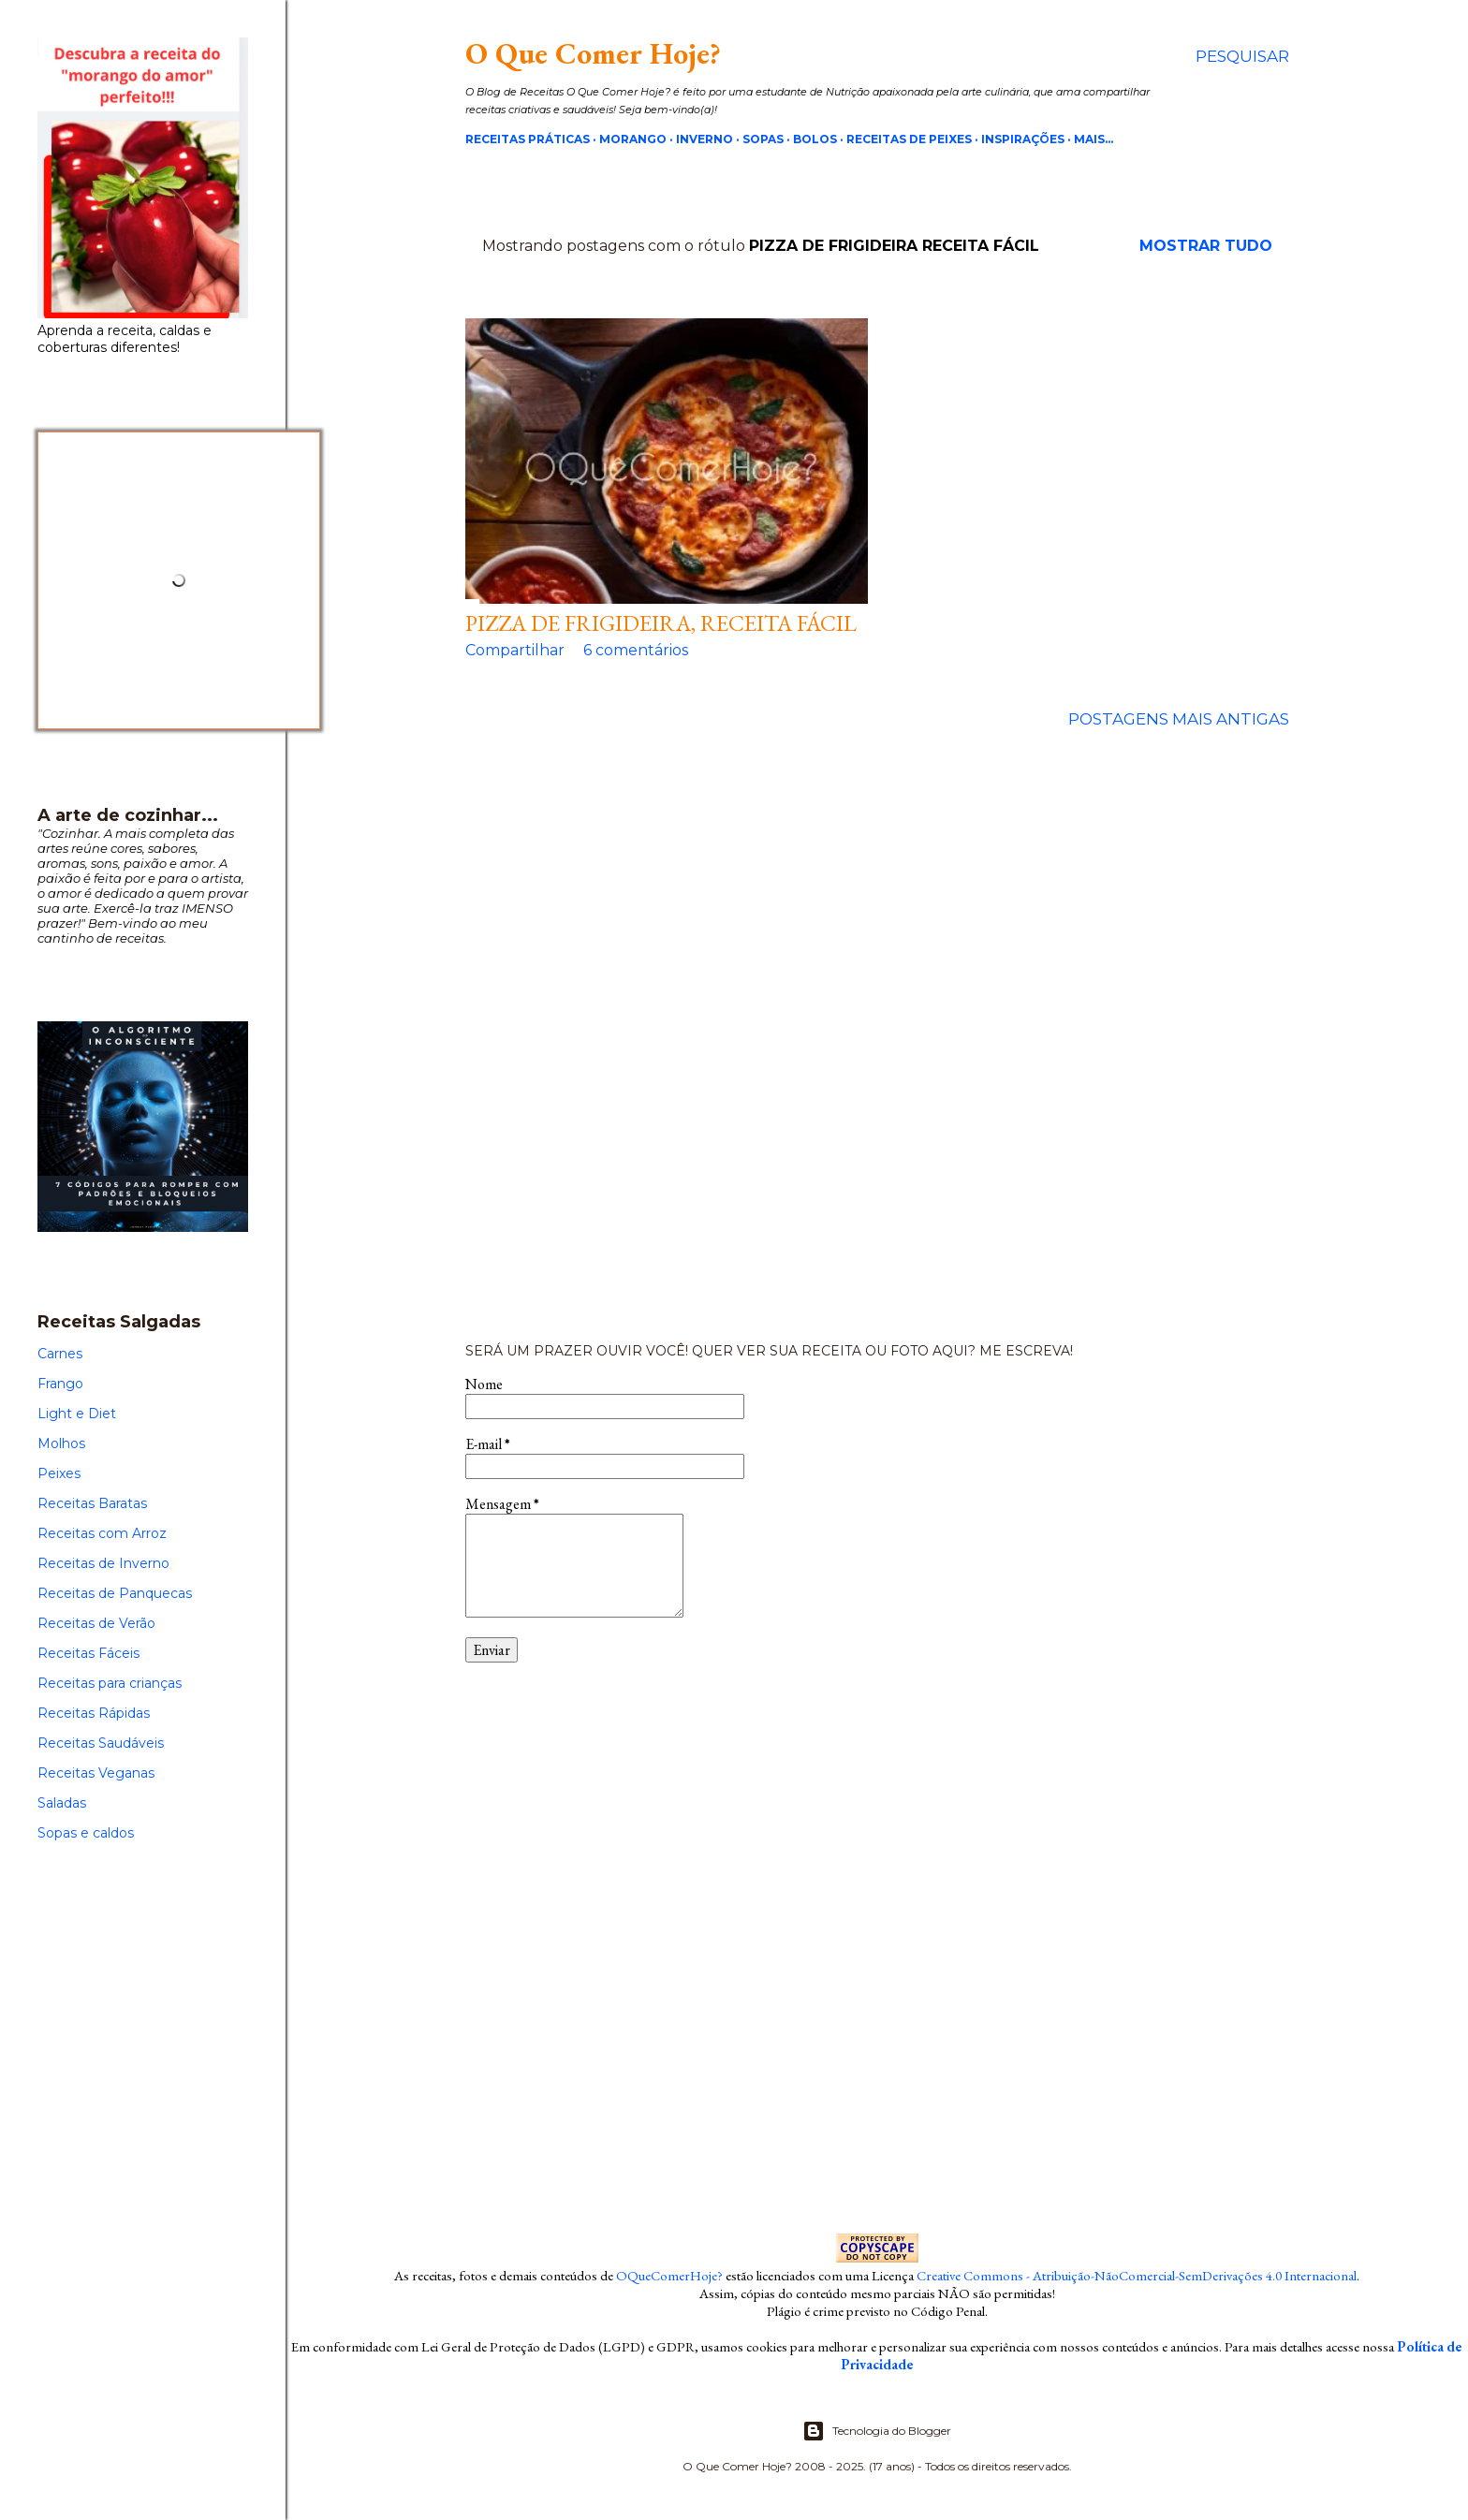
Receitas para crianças (109, 1683)
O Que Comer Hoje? (593, 53)
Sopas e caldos (85, 1832)
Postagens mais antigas (1178, 719)
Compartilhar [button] (515, 650)
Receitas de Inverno (103, 1563)
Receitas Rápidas (93, 1713)
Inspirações (1022, 139)
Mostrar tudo (1205, 246)
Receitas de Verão (96, 1623)
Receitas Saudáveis (100, 1743)
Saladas (61, 1803)
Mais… (1093, 139)
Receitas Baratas (92, 1503)
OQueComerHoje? (669, 2275)
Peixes (59, 1473)
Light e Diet (76, 1413)
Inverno (704, 139)
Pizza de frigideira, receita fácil (661, 622)
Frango (60, 1383)
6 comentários (635, 650)
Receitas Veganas (95, 1773)
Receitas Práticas (527, 139)
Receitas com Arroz (102, 1533)
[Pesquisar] (1242, 56)
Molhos (61, 1443)
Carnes (59, 1353)
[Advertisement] (877, 1036)
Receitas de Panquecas (114, 1593)
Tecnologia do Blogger (876, 2431)
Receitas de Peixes (909, 139)
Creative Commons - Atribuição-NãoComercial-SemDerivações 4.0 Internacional (1137, 2275)
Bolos (815, 139)
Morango (633, 139)
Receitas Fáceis (88, 1653)
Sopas (763, 139)
